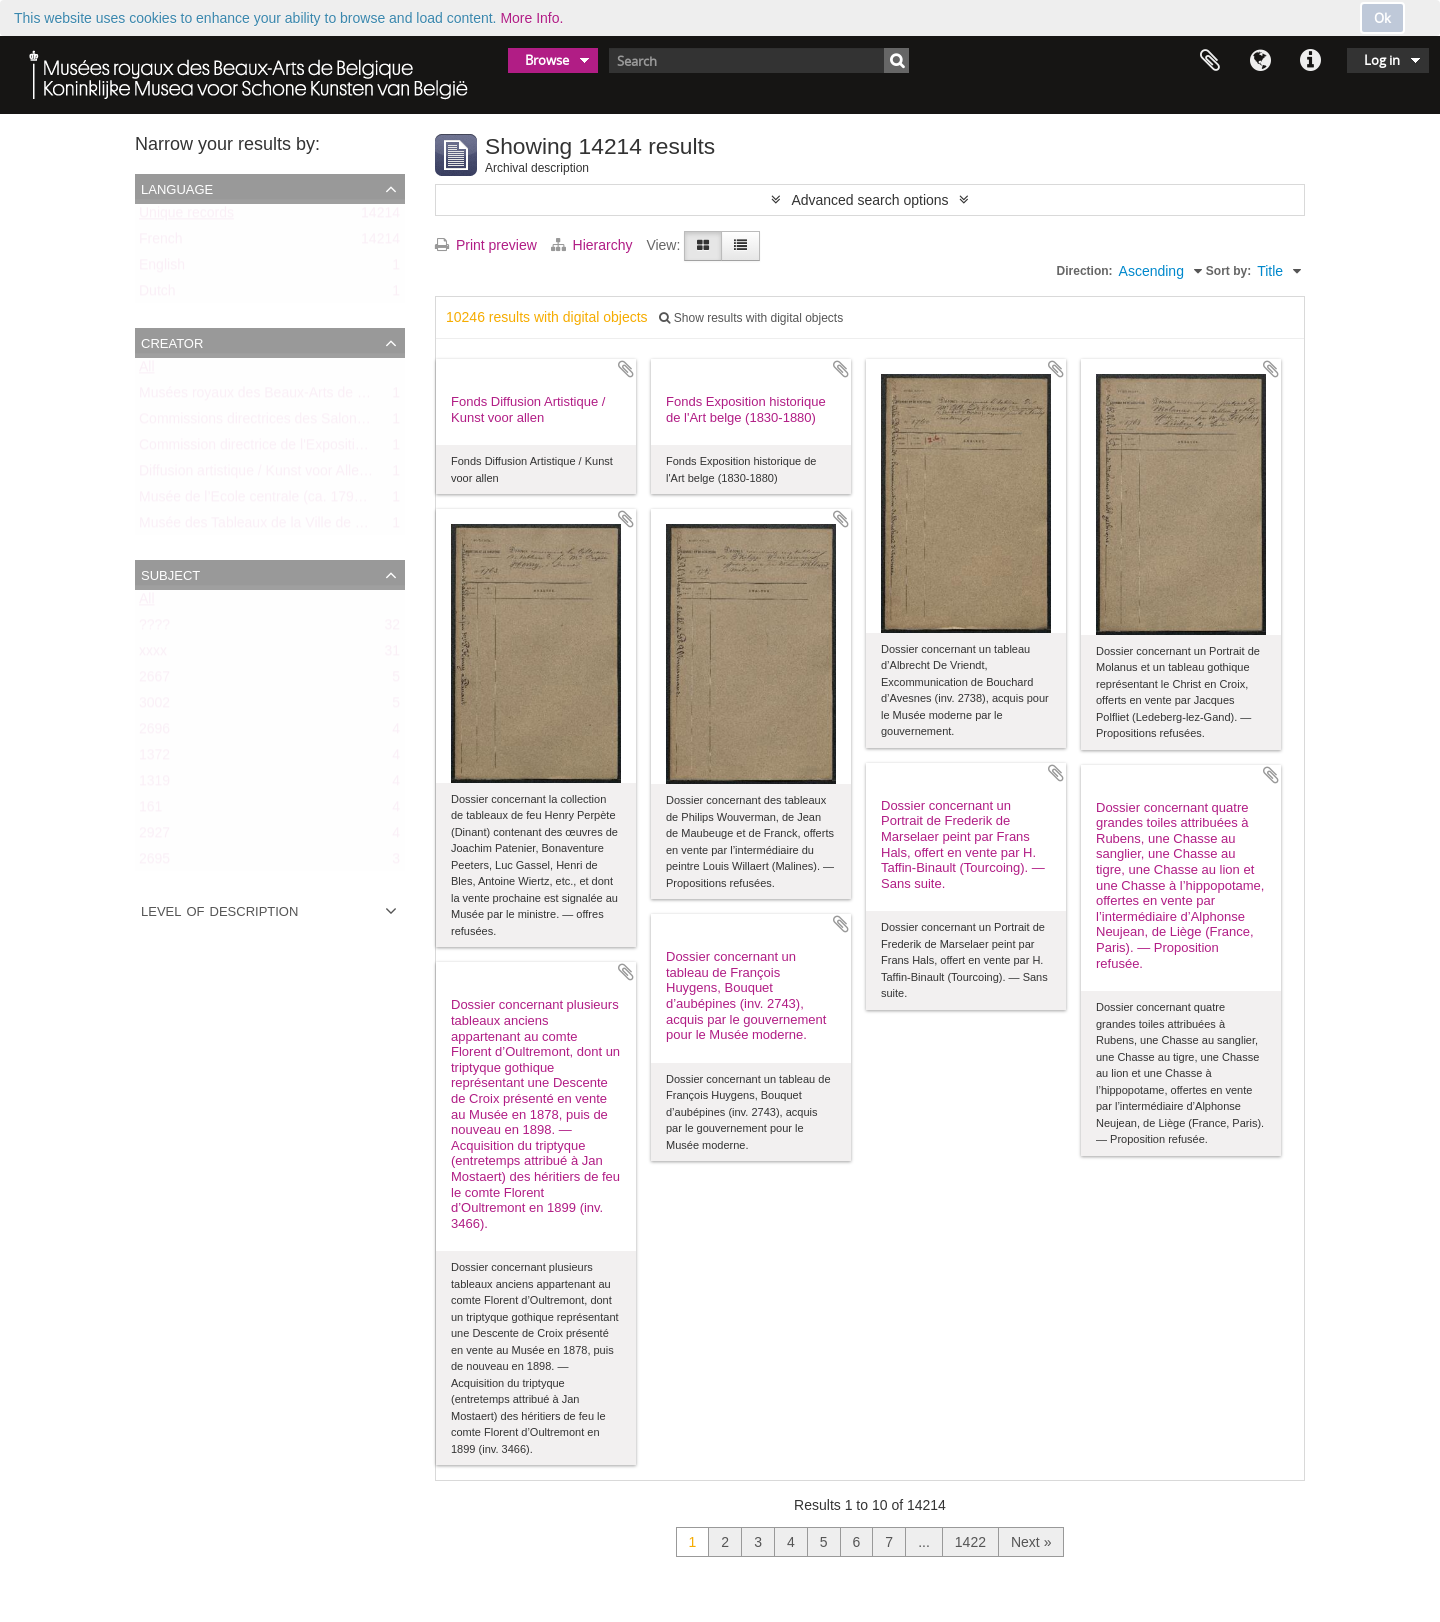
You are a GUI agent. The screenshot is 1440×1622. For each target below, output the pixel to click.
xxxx (153, 655)
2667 (154, 681)
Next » (1031, 1542)
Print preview (486, 245)
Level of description (219, 910)
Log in (1382, 60)
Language (1260, 61)
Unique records (186, 217)
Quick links (1310, 61)
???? (154, 629)
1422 (970, 1542)
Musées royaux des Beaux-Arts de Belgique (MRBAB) (306, 397)
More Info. (531, 18)
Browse (547, 60)
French (161, 243)
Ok (1382, 18)
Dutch (157, 295)
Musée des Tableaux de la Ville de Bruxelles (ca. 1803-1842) (327, 527)
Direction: (1085, 271)
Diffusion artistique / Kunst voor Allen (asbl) (272, 475)
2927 (154, 837)
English (162, 269)
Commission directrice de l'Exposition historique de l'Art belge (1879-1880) (369, 449)
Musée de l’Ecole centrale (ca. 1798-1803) (270, 501)
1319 (154, 785)
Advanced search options (869, 200)
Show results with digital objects (751, 318)
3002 (154, 707)
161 (150, 811)
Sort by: (1228, 271)
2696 (154, 733)
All (147, 371)
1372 (154, 759)
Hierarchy (594, 245)
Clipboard (1210, 61)
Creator (172, 342)
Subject (170, 574)
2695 (154, 863)
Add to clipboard (626, 369)
